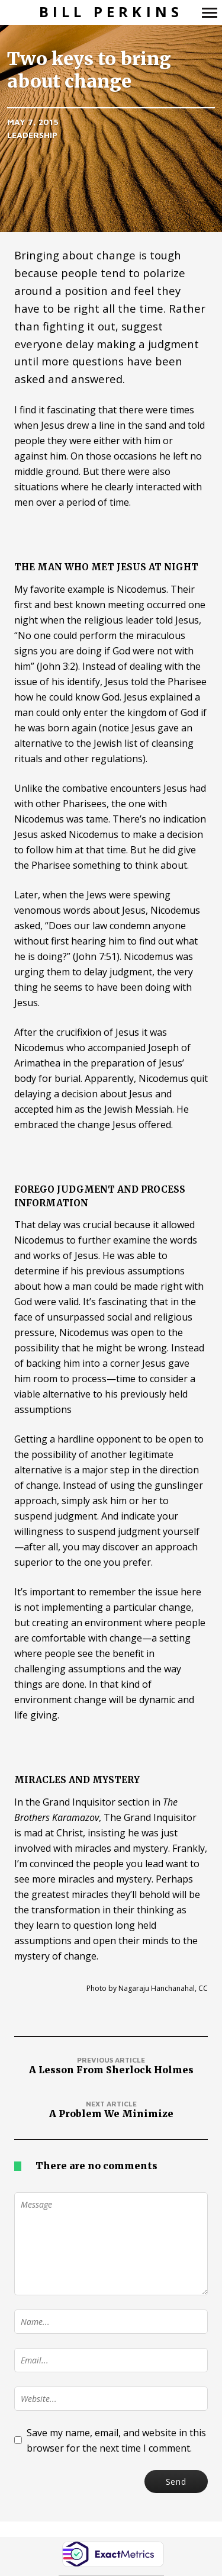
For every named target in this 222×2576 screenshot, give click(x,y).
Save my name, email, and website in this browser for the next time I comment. (116, 2440)
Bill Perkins (111, 12)
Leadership (32, 135)
